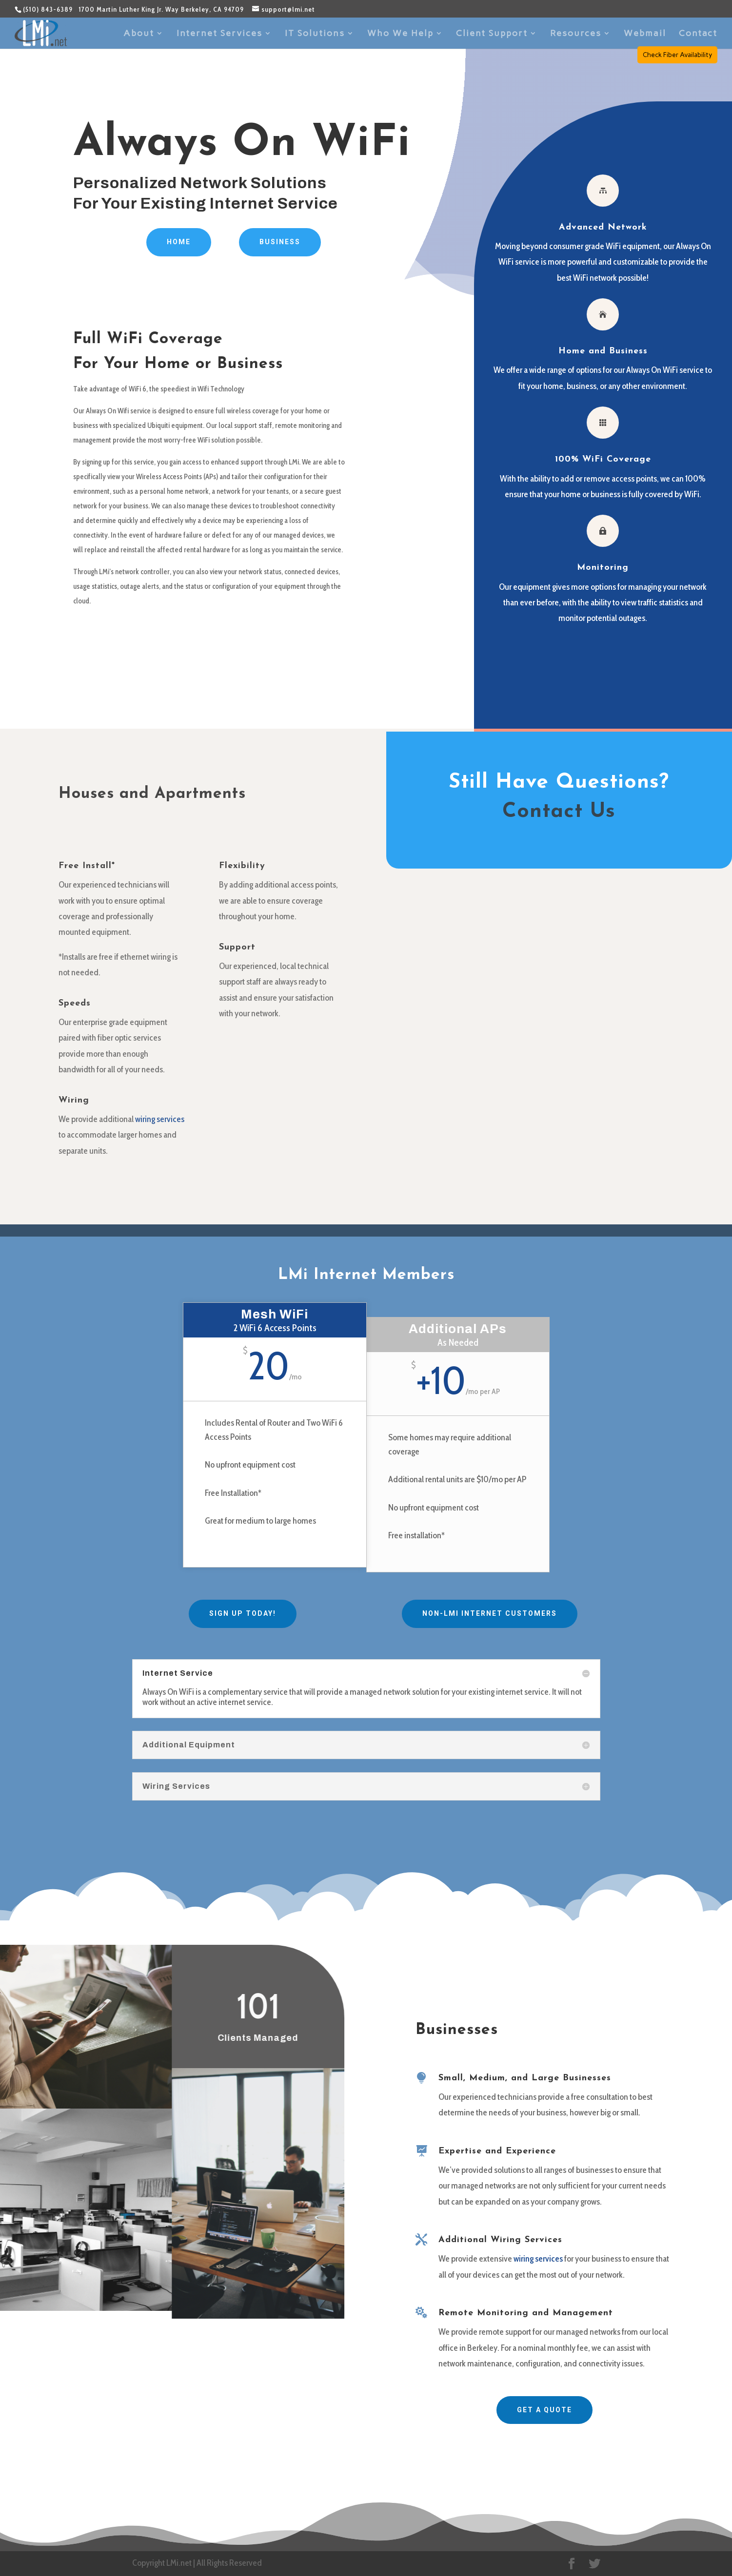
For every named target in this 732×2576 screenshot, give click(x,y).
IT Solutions (315, 34)
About (138, 34)
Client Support (492, 34)
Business (279, 242)
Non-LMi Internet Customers (489, 1613)
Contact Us (558, 811)
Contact (698, 34)
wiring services (159, 1119)
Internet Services (219, 34)
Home (179, 242)
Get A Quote (544, 2410)
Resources (575, 34)
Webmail (645, 34)
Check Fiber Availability (677, 54)
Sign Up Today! (242, 1613)
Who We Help (400, 34)
